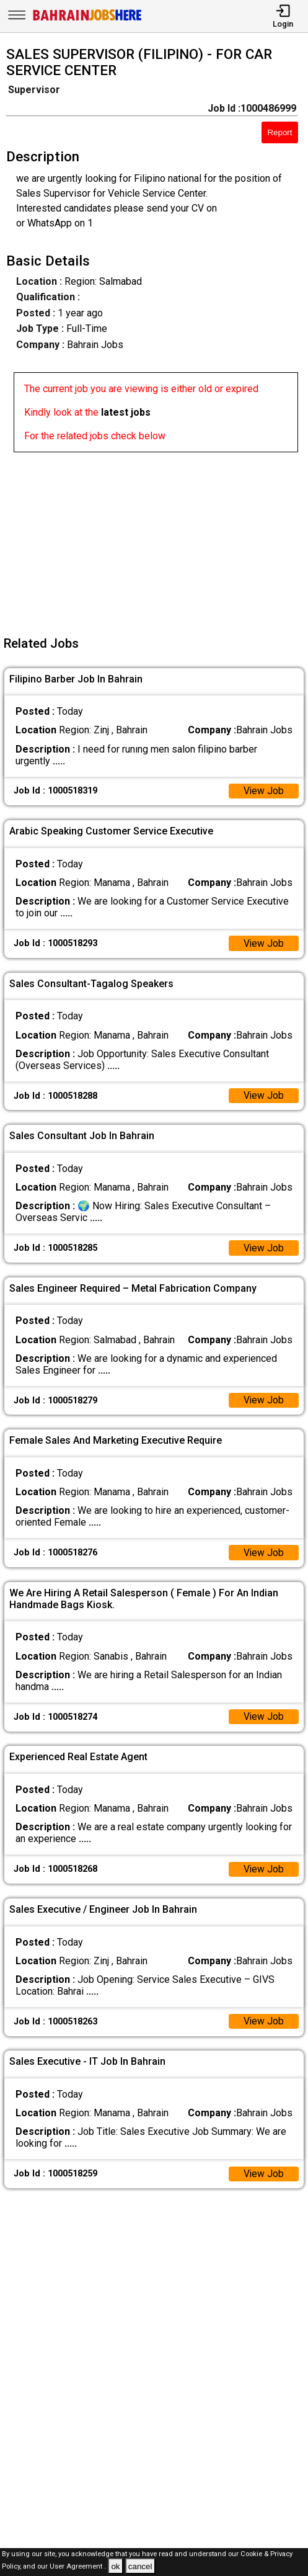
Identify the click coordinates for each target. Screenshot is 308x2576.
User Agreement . (78, 2567)
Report (279, 132)
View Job (263, 791)
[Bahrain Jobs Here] (87, 19)
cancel (140, 2566)
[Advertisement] (158, 539)
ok (115, 2566)
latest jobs (126, 412)
